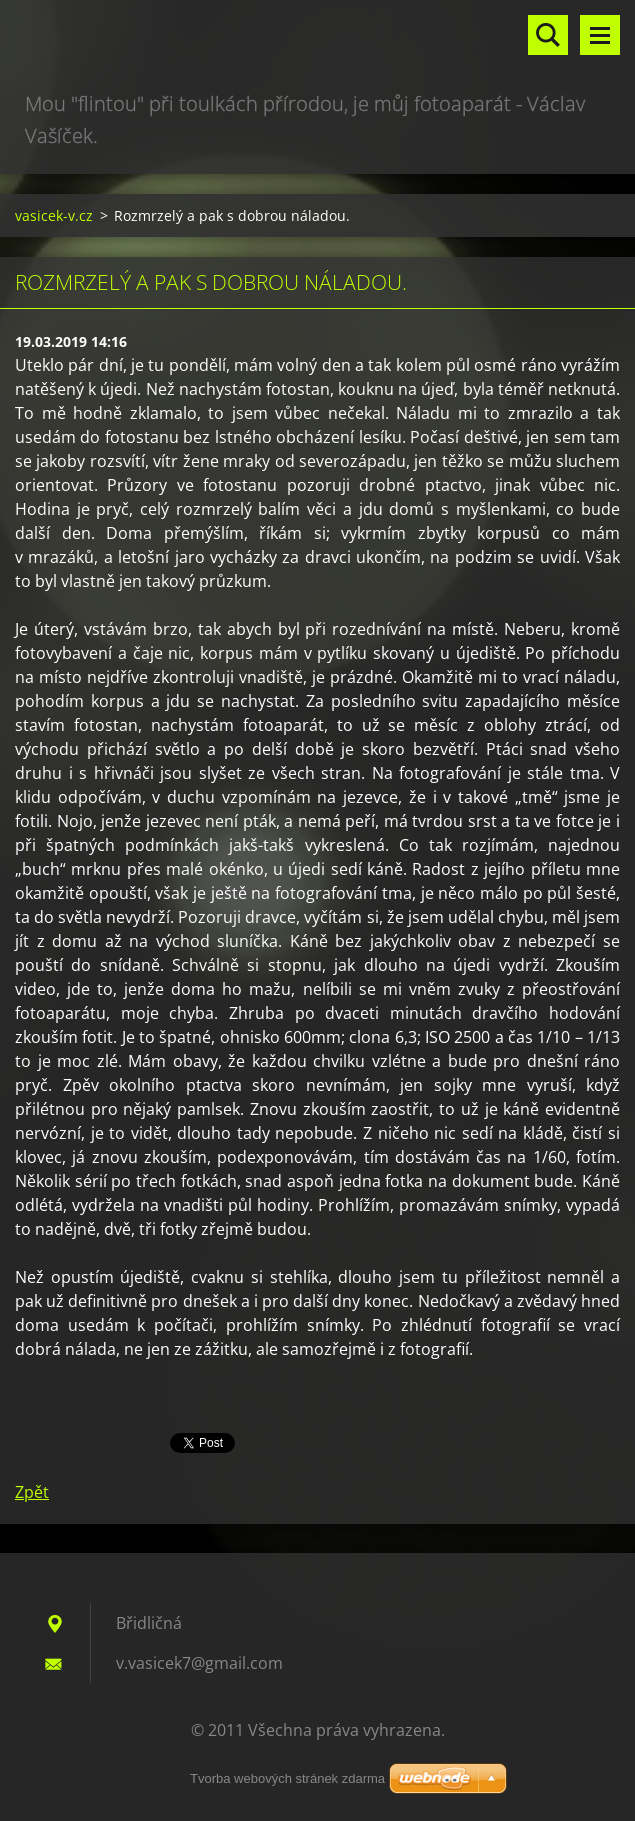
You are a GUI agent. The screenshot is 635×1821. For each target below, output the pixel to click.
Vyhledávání (548, 35)
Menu (600, 35)
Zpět (32, 1492)
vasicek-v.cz (54, 215)
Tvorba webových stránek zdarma (287, 1778)
